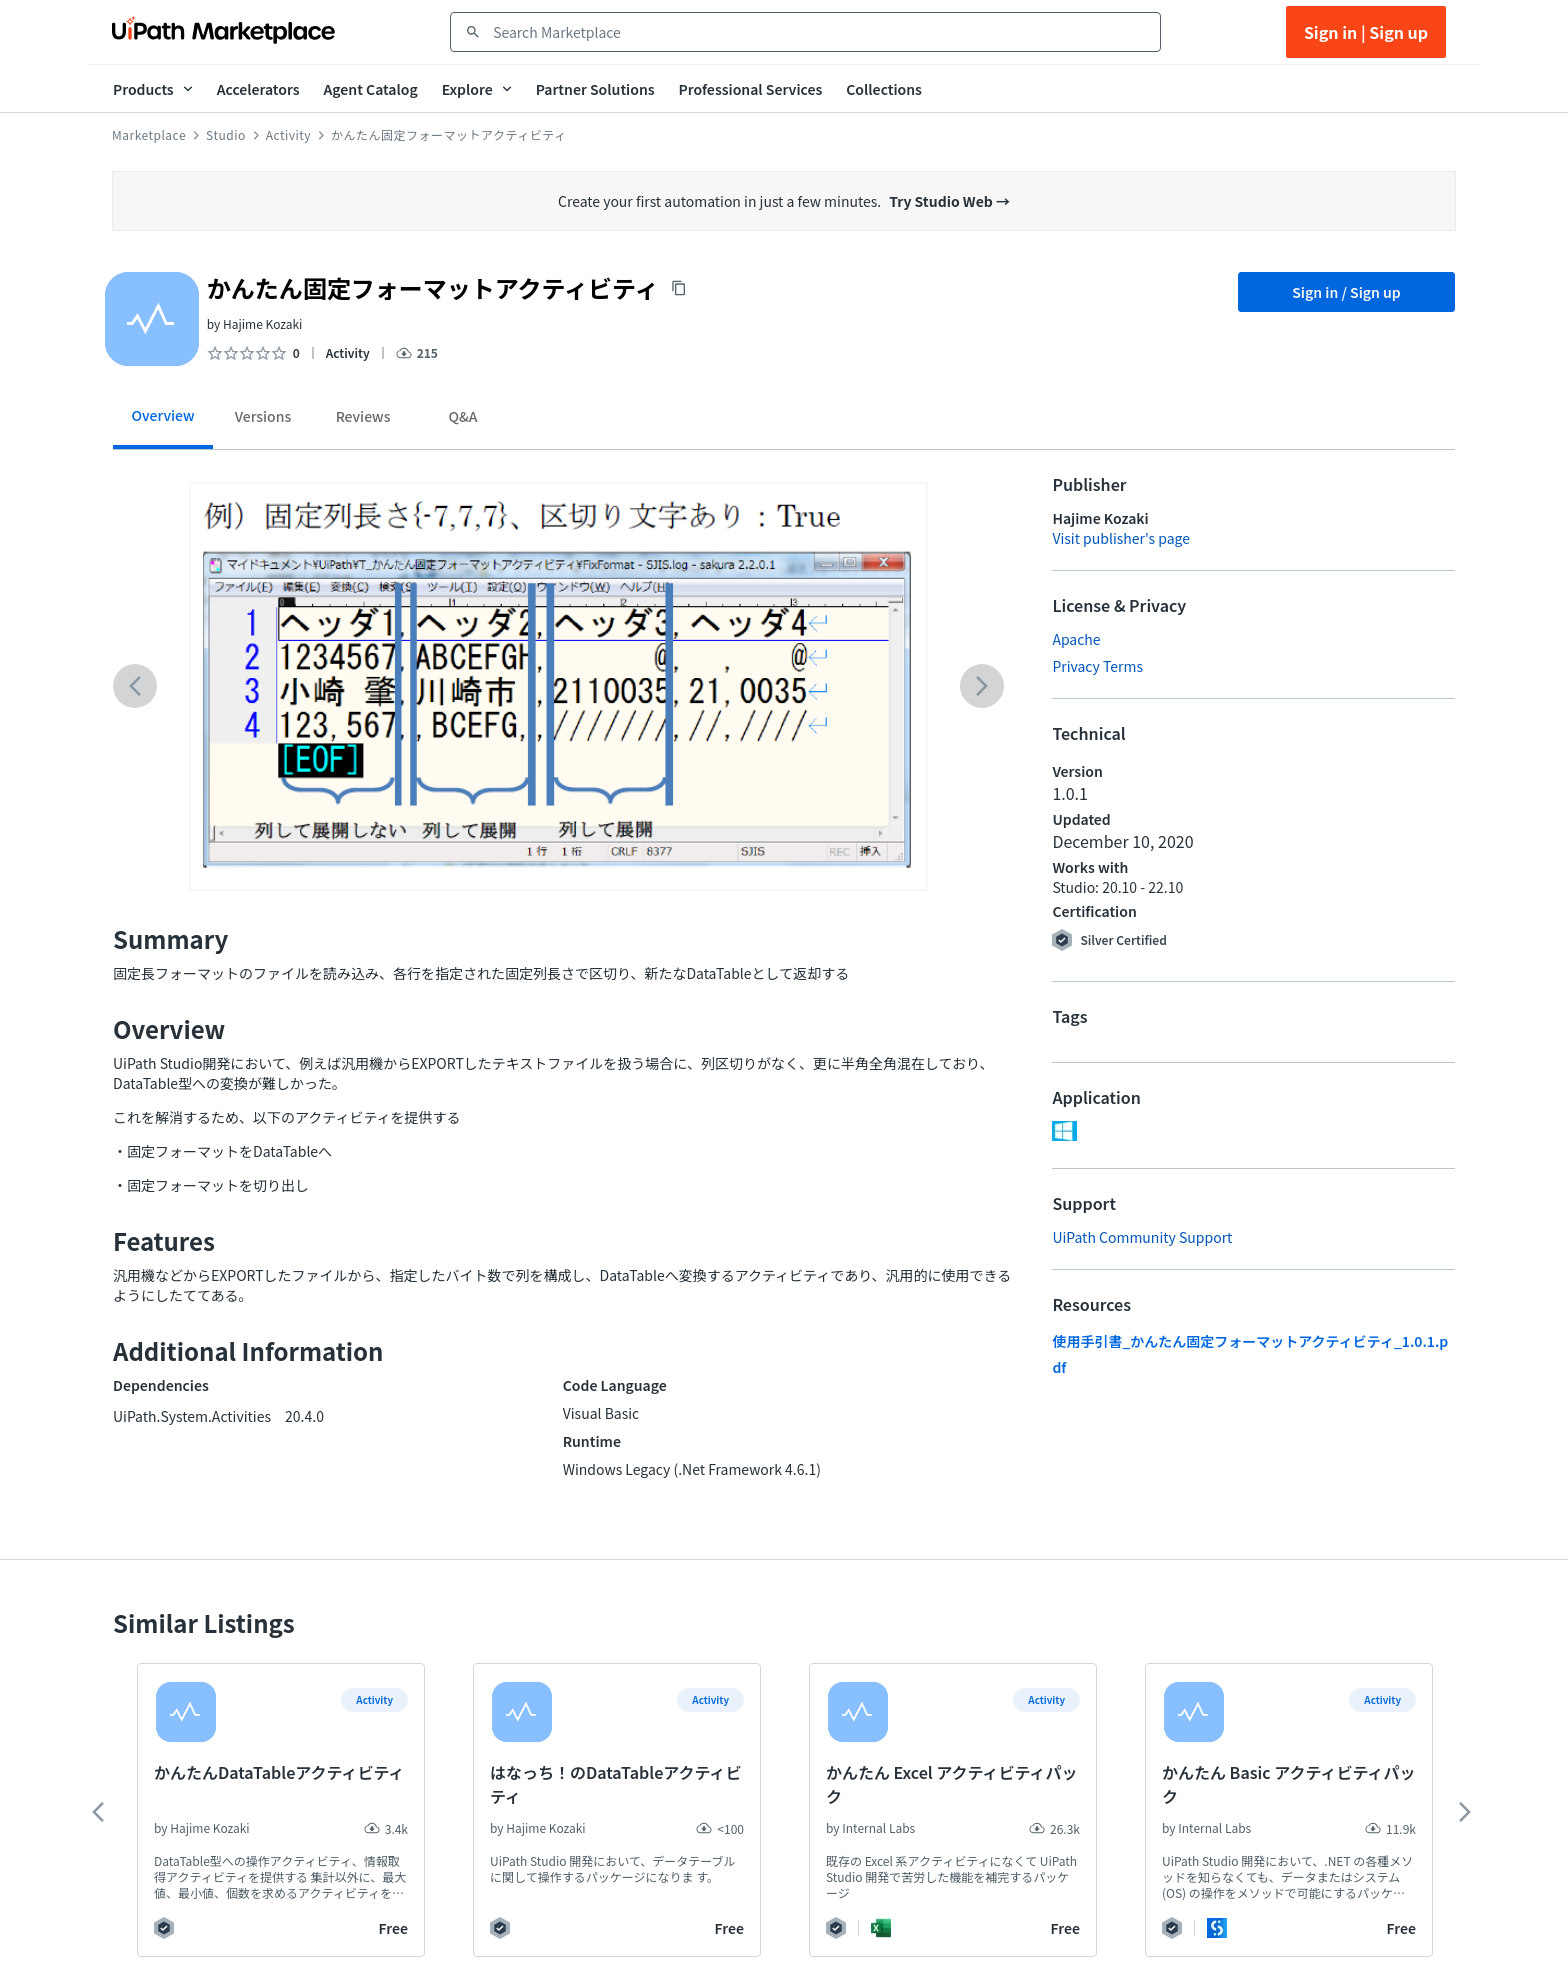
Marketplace (149, 135)
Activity (288, 135)
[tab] (163, 422)
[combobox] (819, 32)
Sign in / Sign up (1346, 292)
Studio (226, 135)
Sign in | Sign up (1366, 32)
